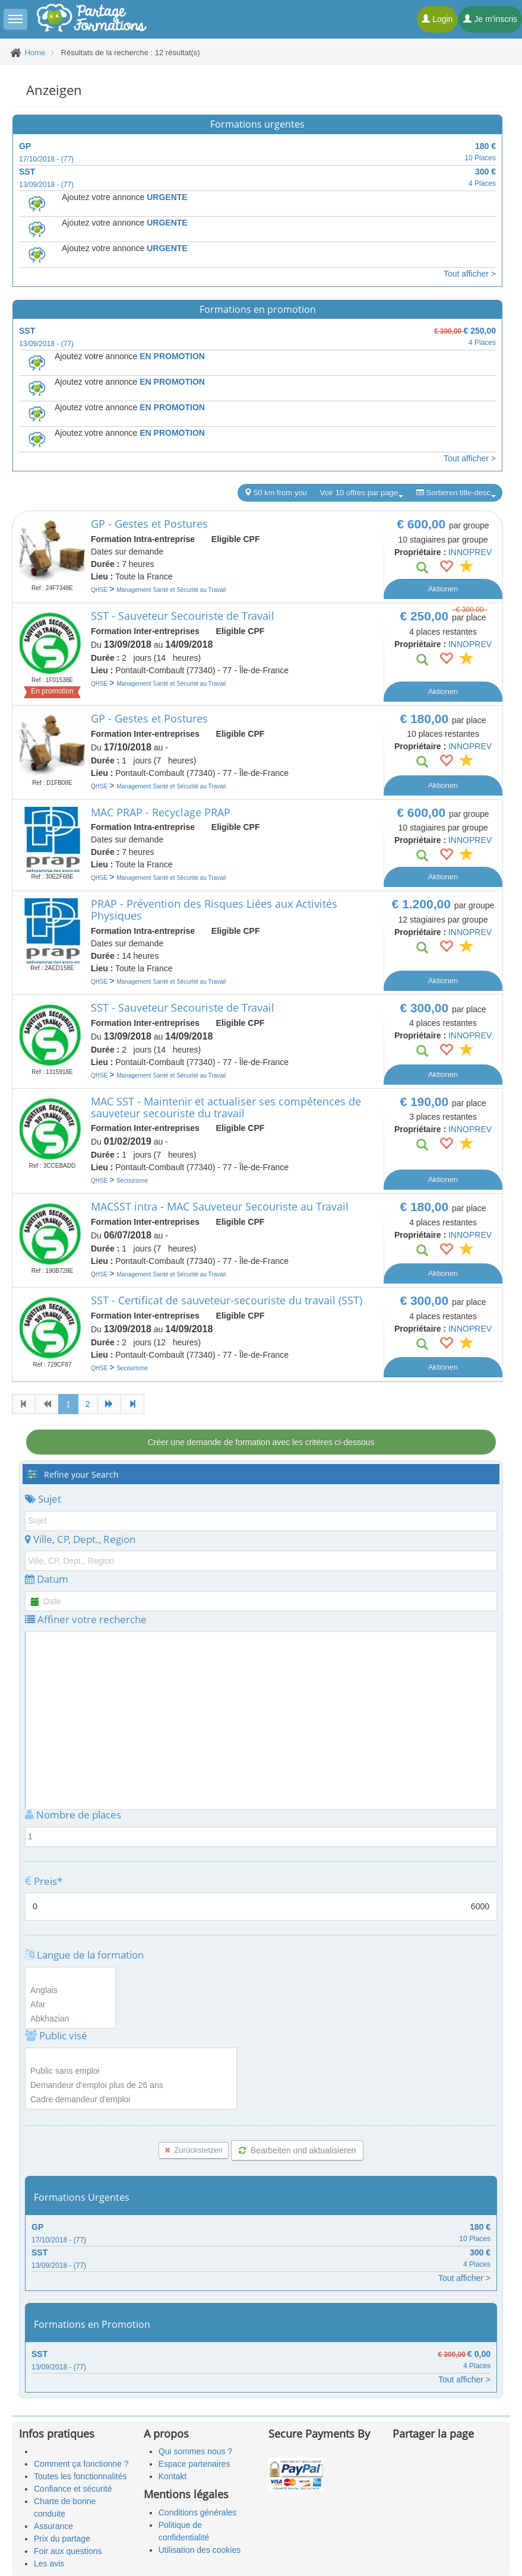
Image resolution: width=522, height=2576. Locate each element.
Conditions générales (198, 2512)
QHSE (100, 590)
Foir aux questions (68, 2551)
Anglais (70, 1991)
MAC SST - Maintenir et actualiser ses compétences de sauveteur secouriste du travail (226, 1107)
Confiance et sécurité (73, 2488)
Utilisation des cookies (200, 2550)
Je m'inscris (490, 19)
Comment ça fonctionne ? (81, 2464)
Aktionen (443, 588)
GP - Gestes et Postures (149, 524)
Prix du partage (62, 2538)
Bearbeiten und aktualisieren (297, 2150)
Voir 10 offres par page (361, 493)
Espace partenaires (194, 2464)
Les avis (49, 2563)
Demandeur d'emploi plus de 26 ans (131, 2085)
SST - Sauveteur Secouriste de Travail (182, 616)
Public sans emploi (131, 2071)
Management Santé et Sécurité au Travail (171, 590)
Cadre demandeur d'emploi (131, 2100)
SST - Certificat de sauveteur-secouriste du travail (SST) (226, 1300)
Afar (70, 2005)
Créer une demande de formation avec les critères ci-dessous (260, 1442)
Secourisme (132, 1180)
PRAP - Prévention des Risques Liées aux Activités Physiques (214, 909)
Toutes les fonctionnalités (80, 2476)
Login (437, 19)
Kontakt (172, 2476)
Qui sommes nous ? (196, 2451)
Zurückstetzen (193, 2150)
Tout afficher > (470, 273)
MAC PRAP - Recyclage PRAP (160, 812)
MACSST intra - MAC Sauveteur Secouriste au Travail (220, 1206)
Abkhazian (70, 2019)
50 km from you (275, 492)
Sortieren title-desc (456, 493)
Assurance (53, 2526)
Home (35, 52)
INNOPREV (470, 552)
